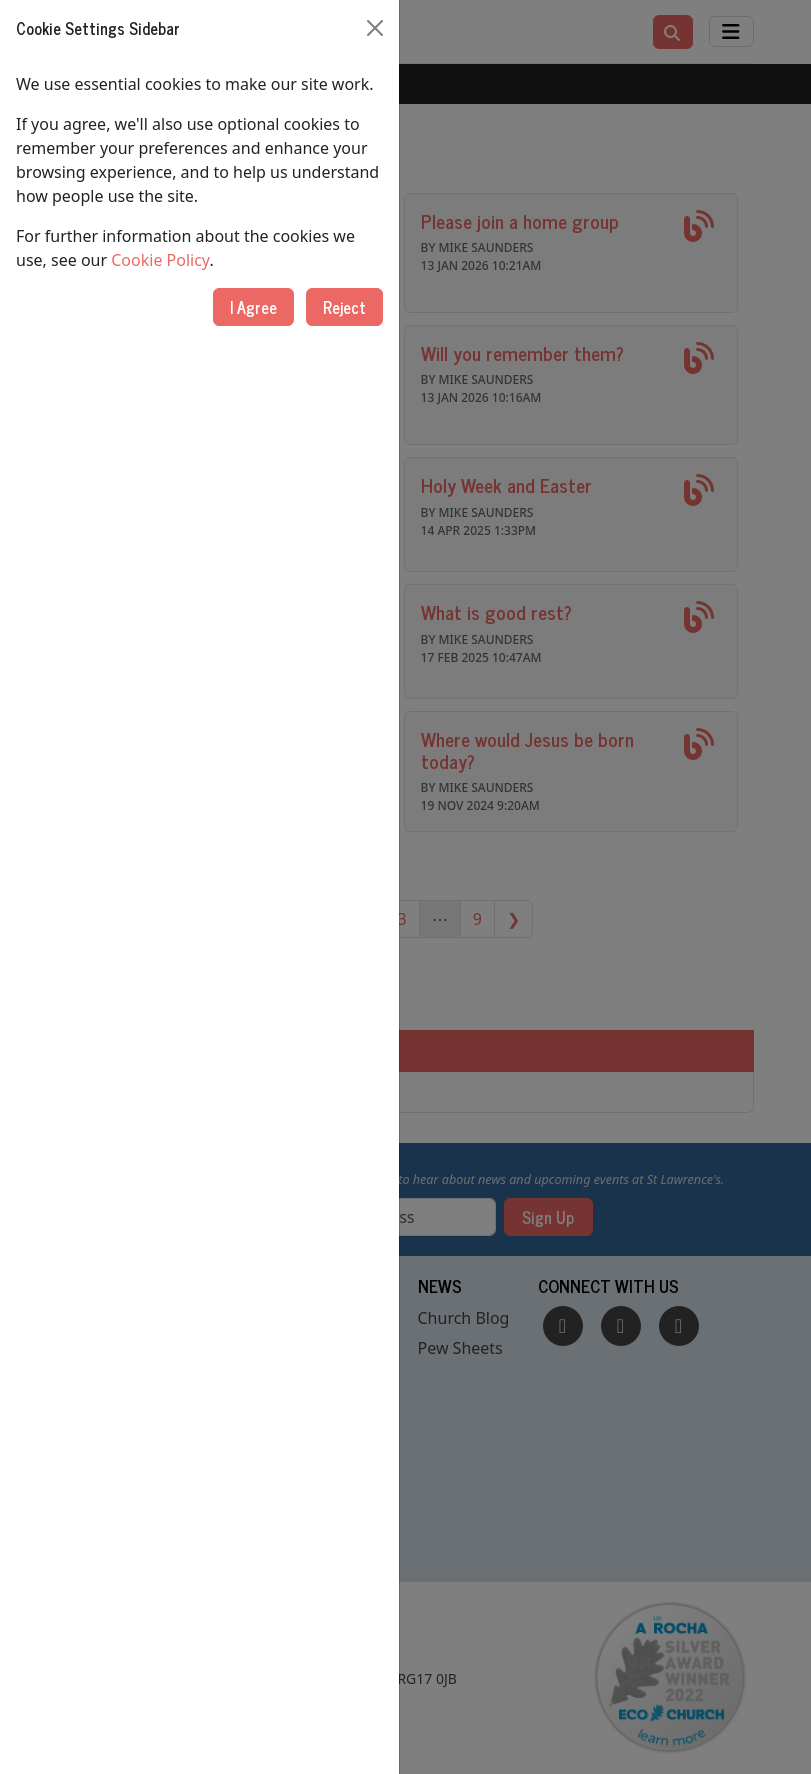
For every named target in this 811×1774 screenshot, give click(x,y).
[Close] (375, 28)
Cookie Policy (160, 260)
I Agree (253, 307)
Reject (344, 307)
